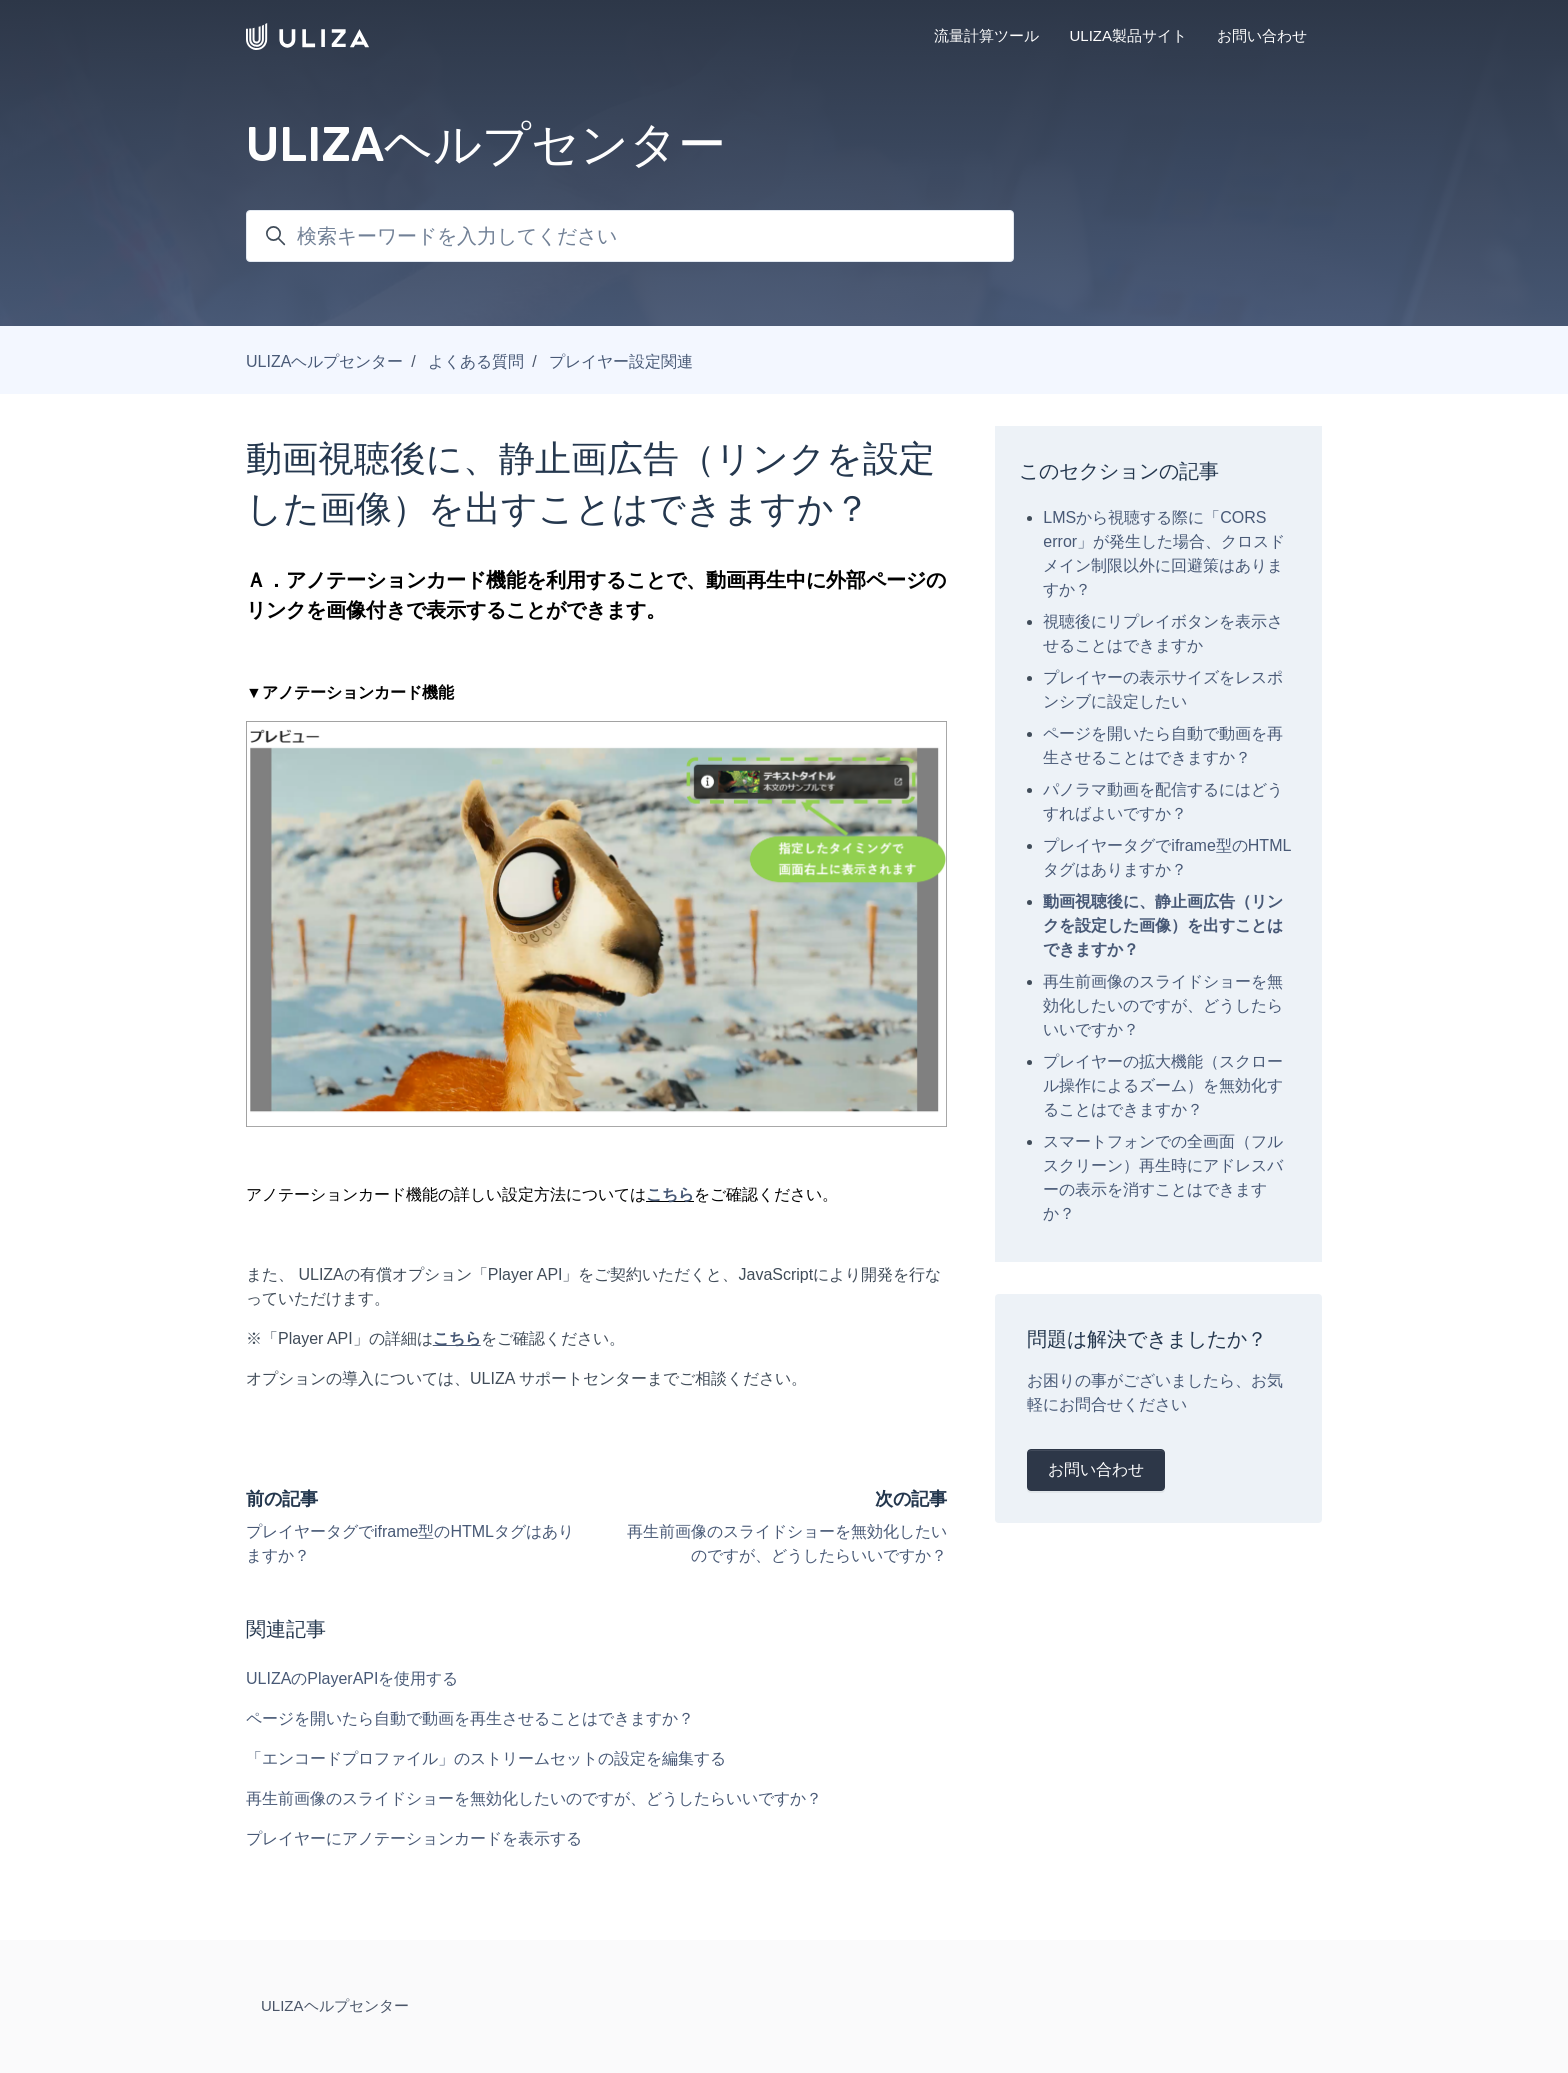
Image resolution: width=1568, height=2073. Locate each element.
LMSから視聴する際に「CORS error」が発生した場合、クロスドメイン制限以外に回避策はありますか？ (1164, 553)
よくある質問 (476, 361)
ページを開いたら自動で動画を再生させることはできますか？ (470, 1718)
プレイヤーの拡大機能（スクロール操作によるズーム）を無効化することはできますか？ (1163, 1085)
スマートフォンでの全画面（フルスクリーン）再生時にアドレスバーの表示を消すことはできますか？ (1163, 1177)
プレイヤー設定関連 (621, 361)
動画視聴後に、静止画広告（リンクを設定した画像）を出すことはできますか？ (1163, 925)
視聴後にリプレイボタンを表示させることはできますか (1163, 633)
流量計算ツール (986, 35)
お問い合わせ (1262, 35)
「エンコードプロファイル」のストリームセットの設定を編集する (486, 1758)
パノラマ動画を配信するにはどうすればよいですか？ (1163, 801)
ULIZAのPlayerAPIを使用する (352, 1678)
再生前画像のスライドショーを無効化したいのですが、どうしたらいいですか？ (534, 1798)
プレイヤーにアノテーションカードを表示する (414, 1838)
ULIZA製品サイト (1128, 35)
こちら (670, 1194)
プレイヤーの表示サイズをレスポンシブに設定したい (1163, 689)
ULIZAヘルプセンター (324, 361)
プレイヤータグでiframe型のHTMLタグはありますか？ (1167, 857)
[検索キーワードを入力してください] (630, 236)
